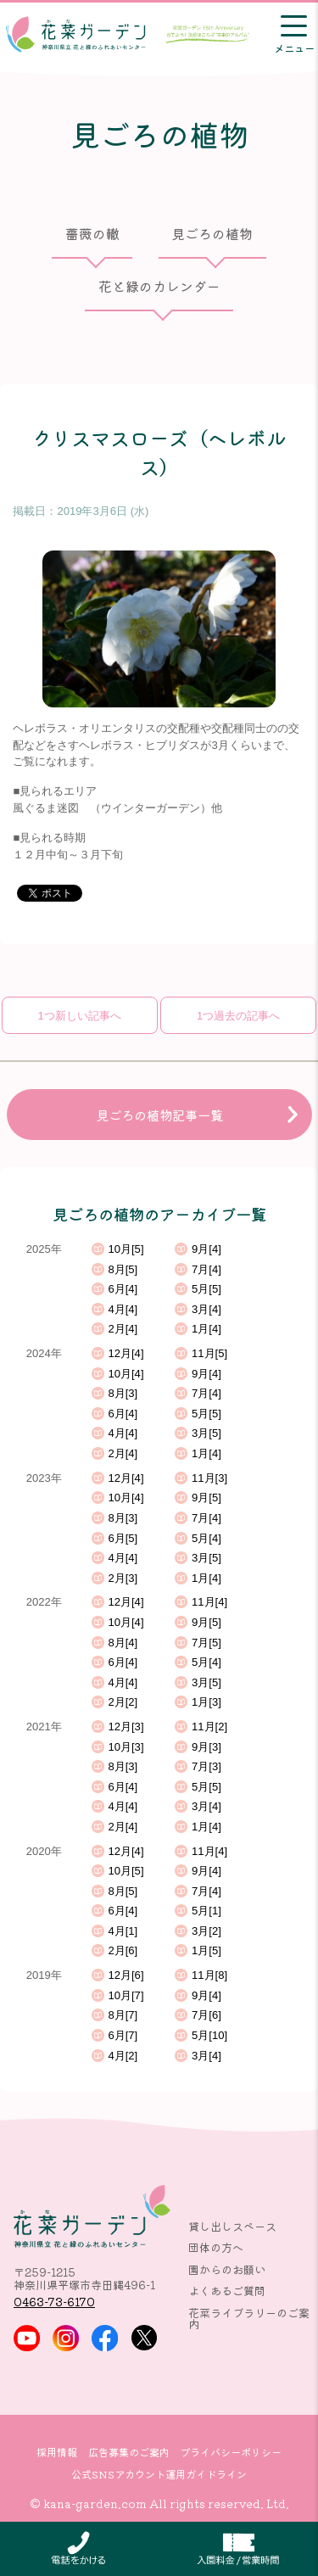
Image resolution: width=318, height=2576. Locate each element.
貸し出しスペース (232, 2226)
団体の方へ (215, 2247)
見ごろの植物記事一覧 (159, 1114)
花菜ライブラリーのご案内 (249, 2318)
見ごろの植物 (212, 234)
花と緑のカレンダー (159, 286)
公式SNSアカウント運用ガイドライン (159, 2474)
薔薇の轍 (92, 234)
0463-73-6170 (54, 2302)
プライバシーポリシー (231, 2452)
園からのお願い (226, 2269)
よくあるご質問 (226, 2291)
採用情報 (56, 2452)
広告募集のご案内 (129, 2452)
